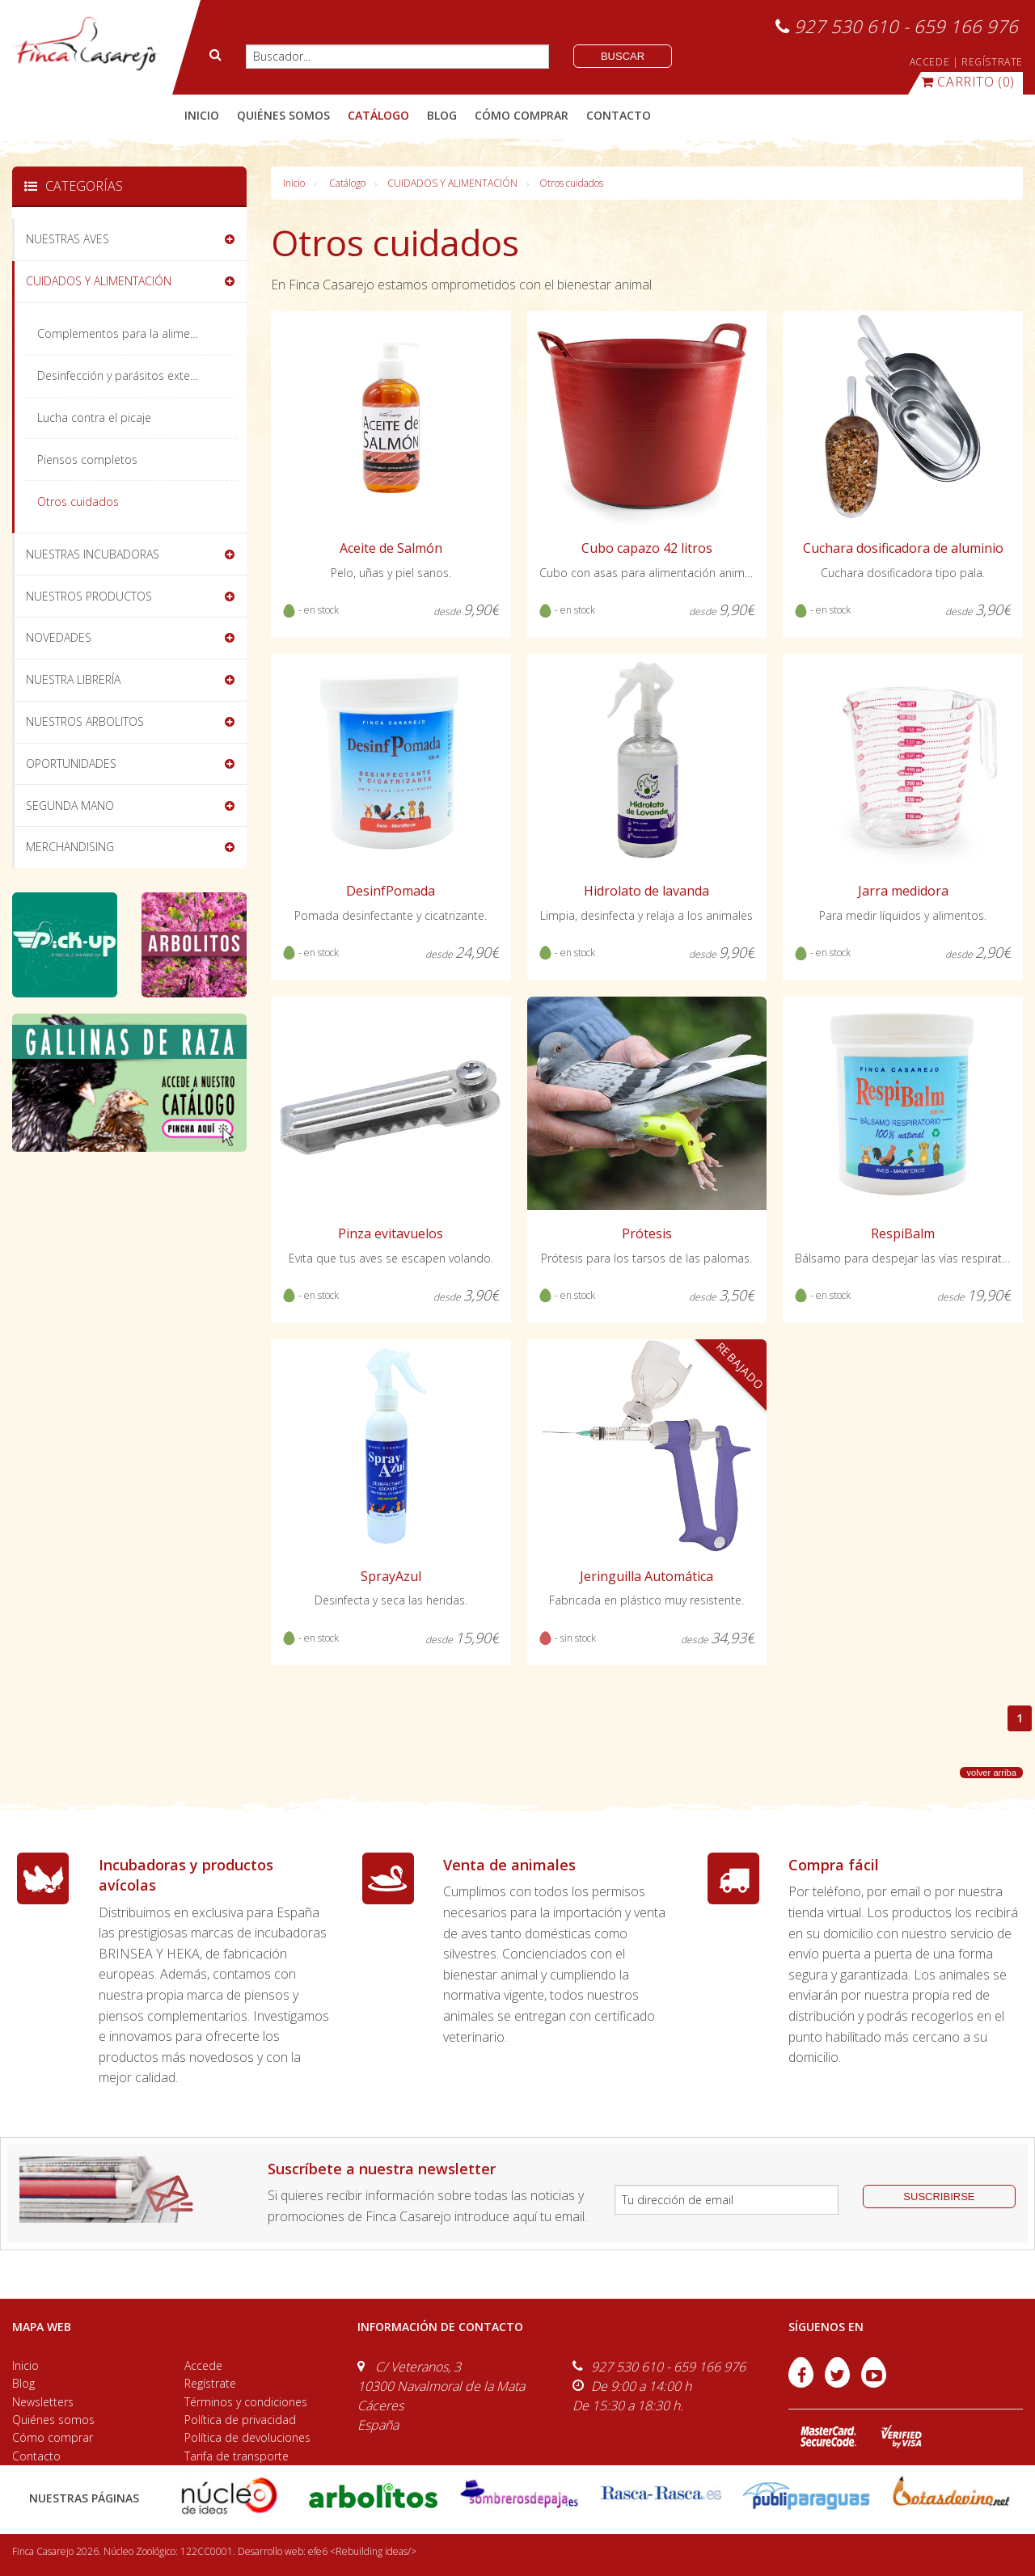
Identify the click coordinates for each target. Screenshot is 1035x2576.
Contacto (36, 2456)
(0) (968, 82)
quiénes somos (283, 115)
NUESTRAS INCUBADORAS (92, 554)
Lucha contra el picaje (94, 417)
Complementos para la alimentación (133, 333)
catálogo (378, 115)
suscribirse (938, 2196)
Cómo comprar (52, 2437)
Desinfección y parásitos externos (125, 375)
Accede (203, 2365)
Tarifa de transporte (236, 2456)
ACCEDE (930, 62)
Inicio (201, 115)
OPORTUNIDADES (71, 763)
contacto (618, 115)
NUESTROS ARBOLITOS (85, 721)
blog (442, 115)
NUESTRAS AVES (67, 239)
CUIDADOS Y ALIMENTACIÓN (452, 183)
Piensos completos (87, 459)
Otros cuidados (571, 183)
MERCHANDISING (70, 846)
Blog (23, 2383)
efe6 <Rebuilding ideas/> (362, 2551)
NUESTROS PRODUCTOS (89, 596)
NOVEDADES (58, 637)
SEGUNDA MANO (70, 805)
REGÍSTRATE (992, 62)
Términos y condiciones (245, 2401)
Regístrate (210, 2383)
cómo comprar (521, 115)
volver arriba (991, 1772)
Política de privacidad (240, 2419)
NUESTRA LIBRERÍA (73, 679)
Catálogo (347, 183)
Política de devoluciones (247, 2437)
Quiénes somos (53, 2419)
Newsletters (43, 2401)
